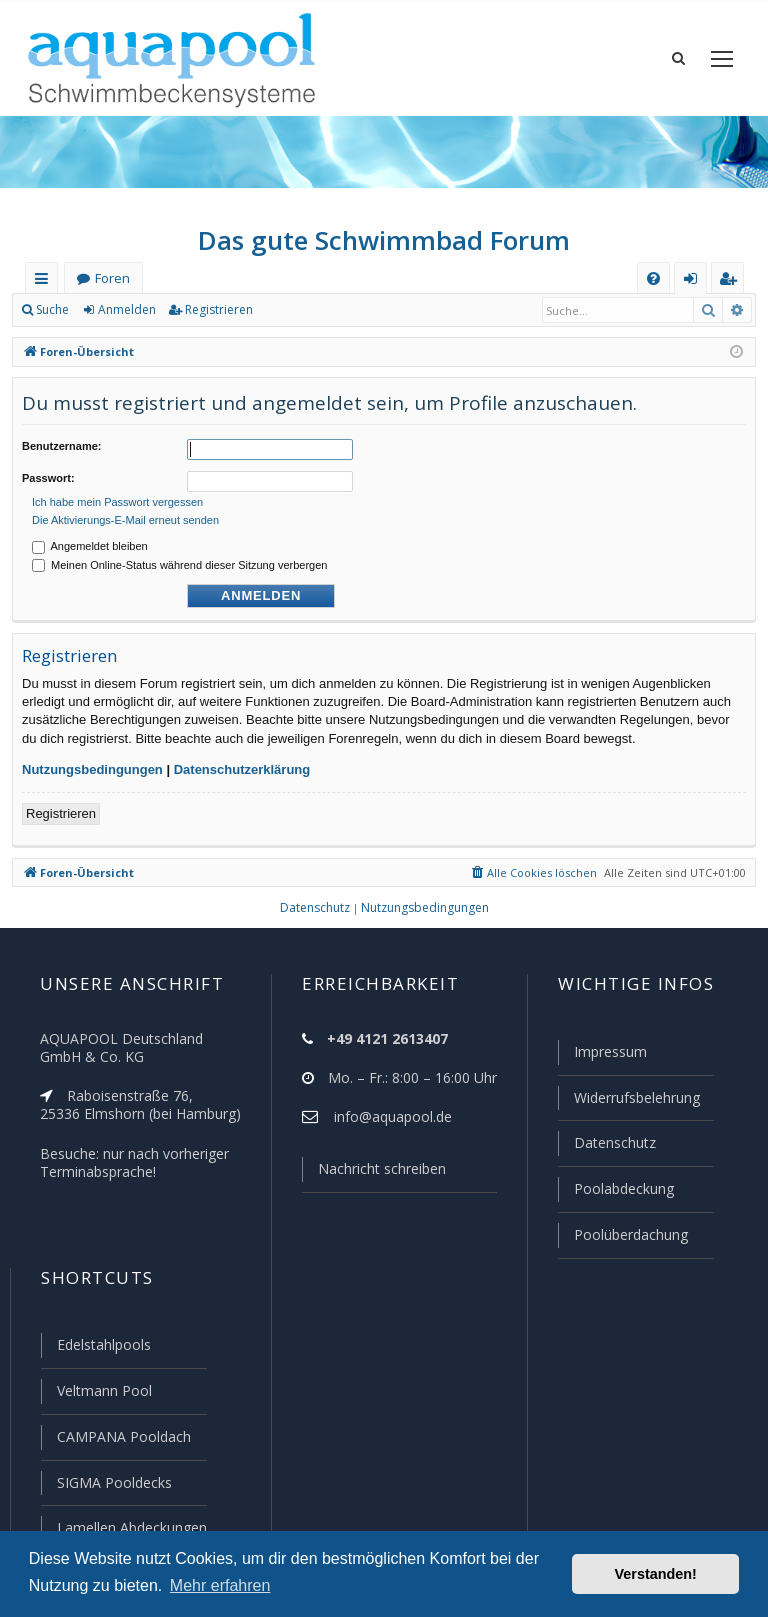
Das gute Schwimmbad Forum (384, 240)
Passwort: (48, 475)
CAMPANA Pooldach (122, 1439)
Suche (53, 310)
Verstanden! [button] (656, 1574)
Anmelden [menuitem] (695, 282)
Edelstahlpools (102, 1349)
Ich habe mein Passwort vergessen (117, 496)
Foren (112, 278)
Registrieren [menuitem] (732, 282)
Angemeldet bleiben (90, 540)
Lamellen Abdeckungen (130, 1528)
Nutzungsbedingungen (92, 763)
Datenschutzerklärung (242, 763)
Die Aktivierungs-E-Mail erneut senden (125, 514)
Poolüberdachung (622, 1240)
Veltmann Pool (102, 1394)
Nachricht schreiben (375, 1178)
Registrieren (215, 310)
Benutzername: (61, 446)
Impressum (601, 1061)
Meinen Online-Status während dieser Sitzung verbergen (179, 559)
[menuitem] (653, 278)
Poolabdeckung (615, 1195)
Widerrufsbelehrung (628, 1106)
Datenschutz (606, 1150)
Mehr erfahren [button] (220, 1585)
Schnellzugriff (45, 282)
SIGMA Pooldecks (113, 1484)
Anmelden (126, 310)
